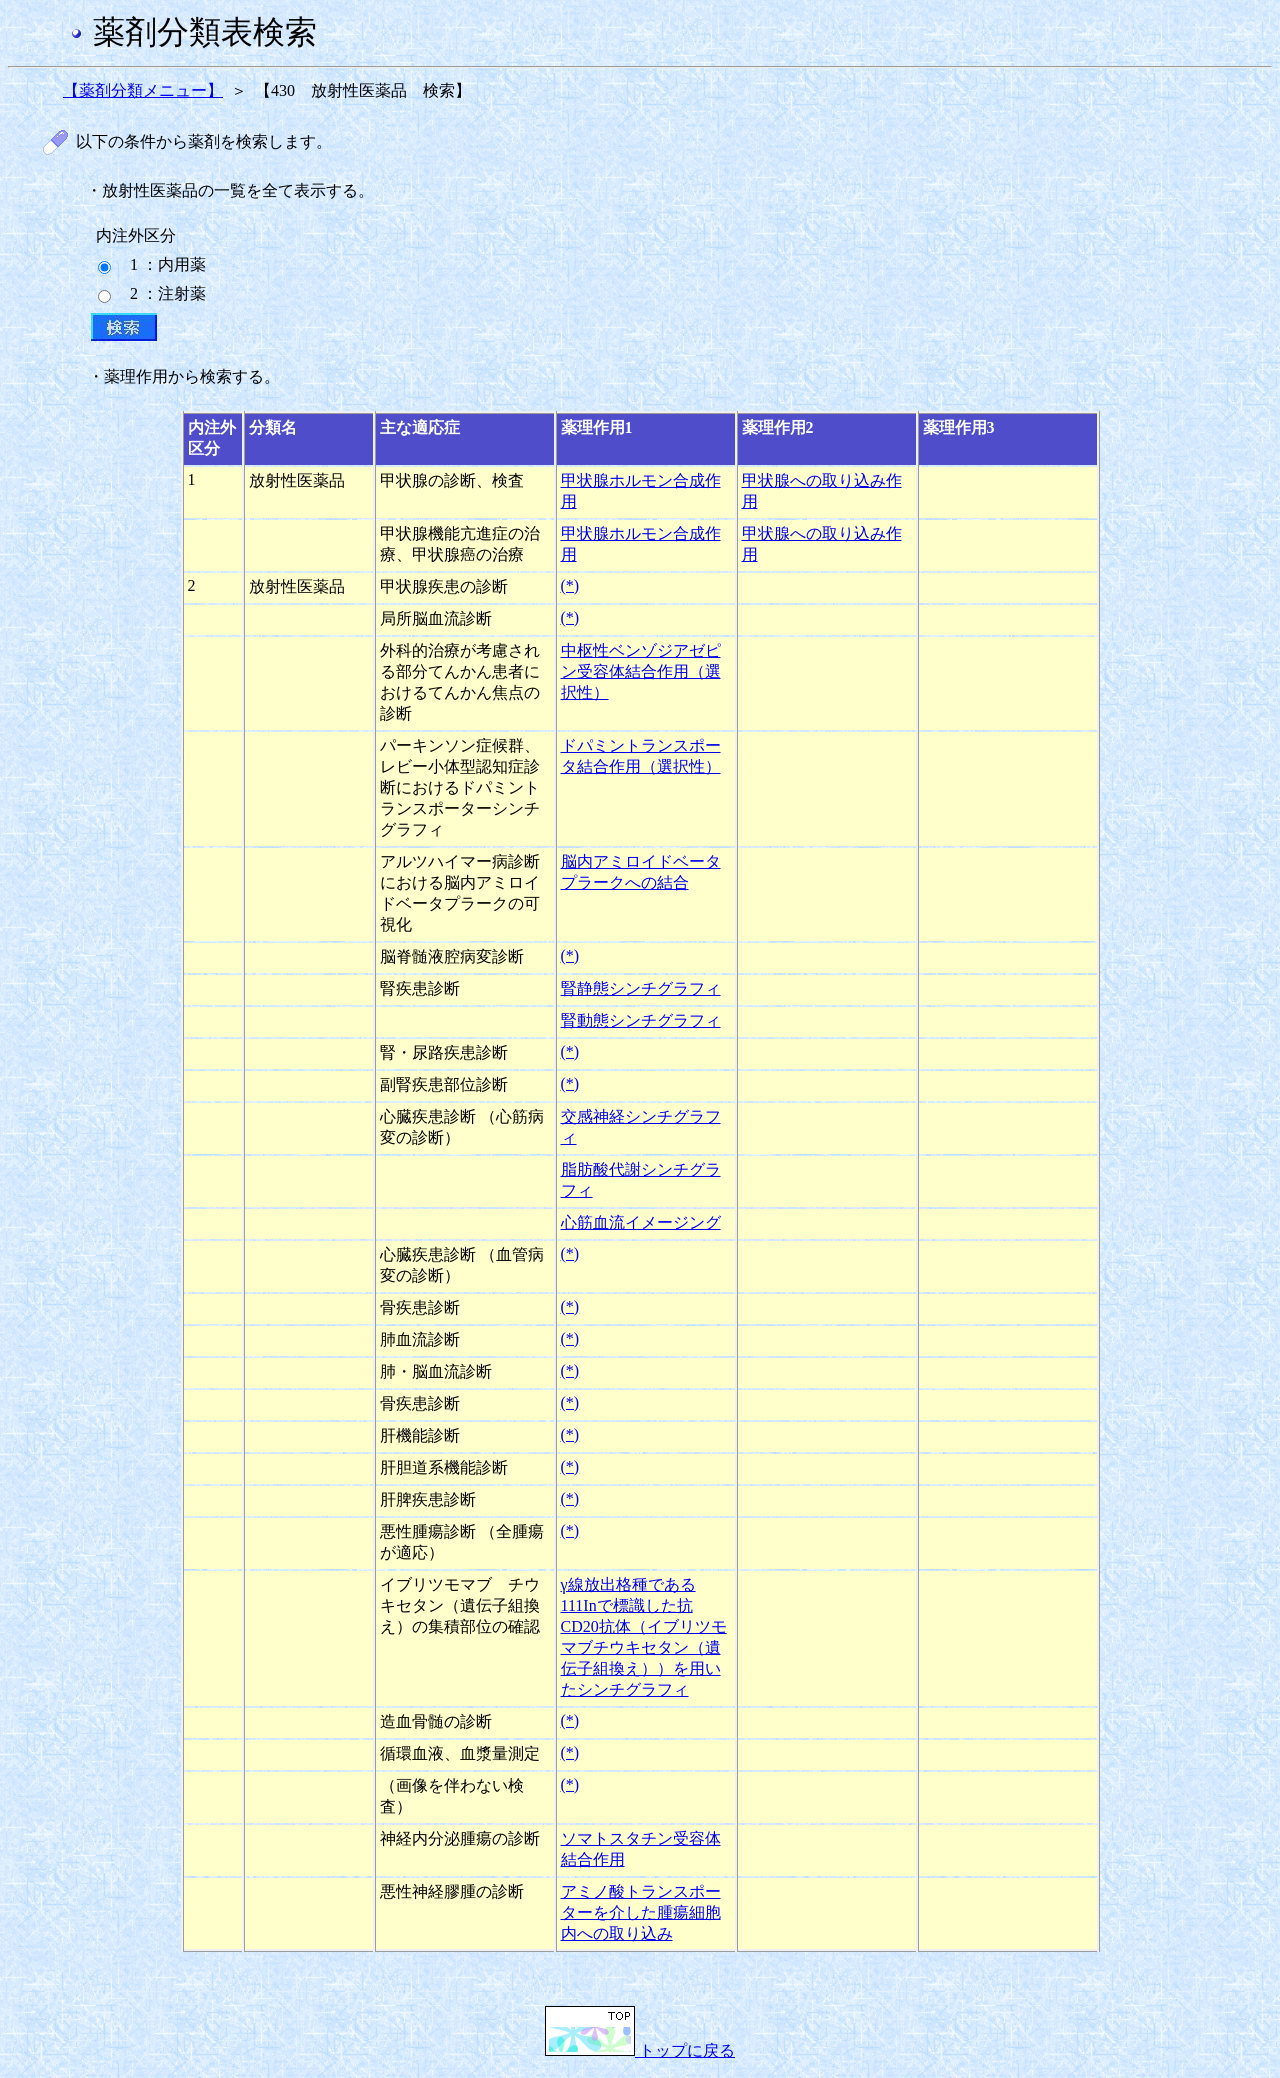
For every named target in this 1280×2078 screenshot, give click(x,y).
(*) (570, 585)
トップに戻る (640, 2050)
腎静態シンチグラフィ (641, 988)
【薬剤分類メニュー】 (143, 90)
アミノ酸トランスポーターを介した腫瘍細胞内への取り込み (641, 1912)
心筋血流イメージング (641, 1222)
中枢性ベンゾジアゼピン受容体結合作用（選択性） (641, 671)
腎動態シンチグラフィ (641, 1020)
